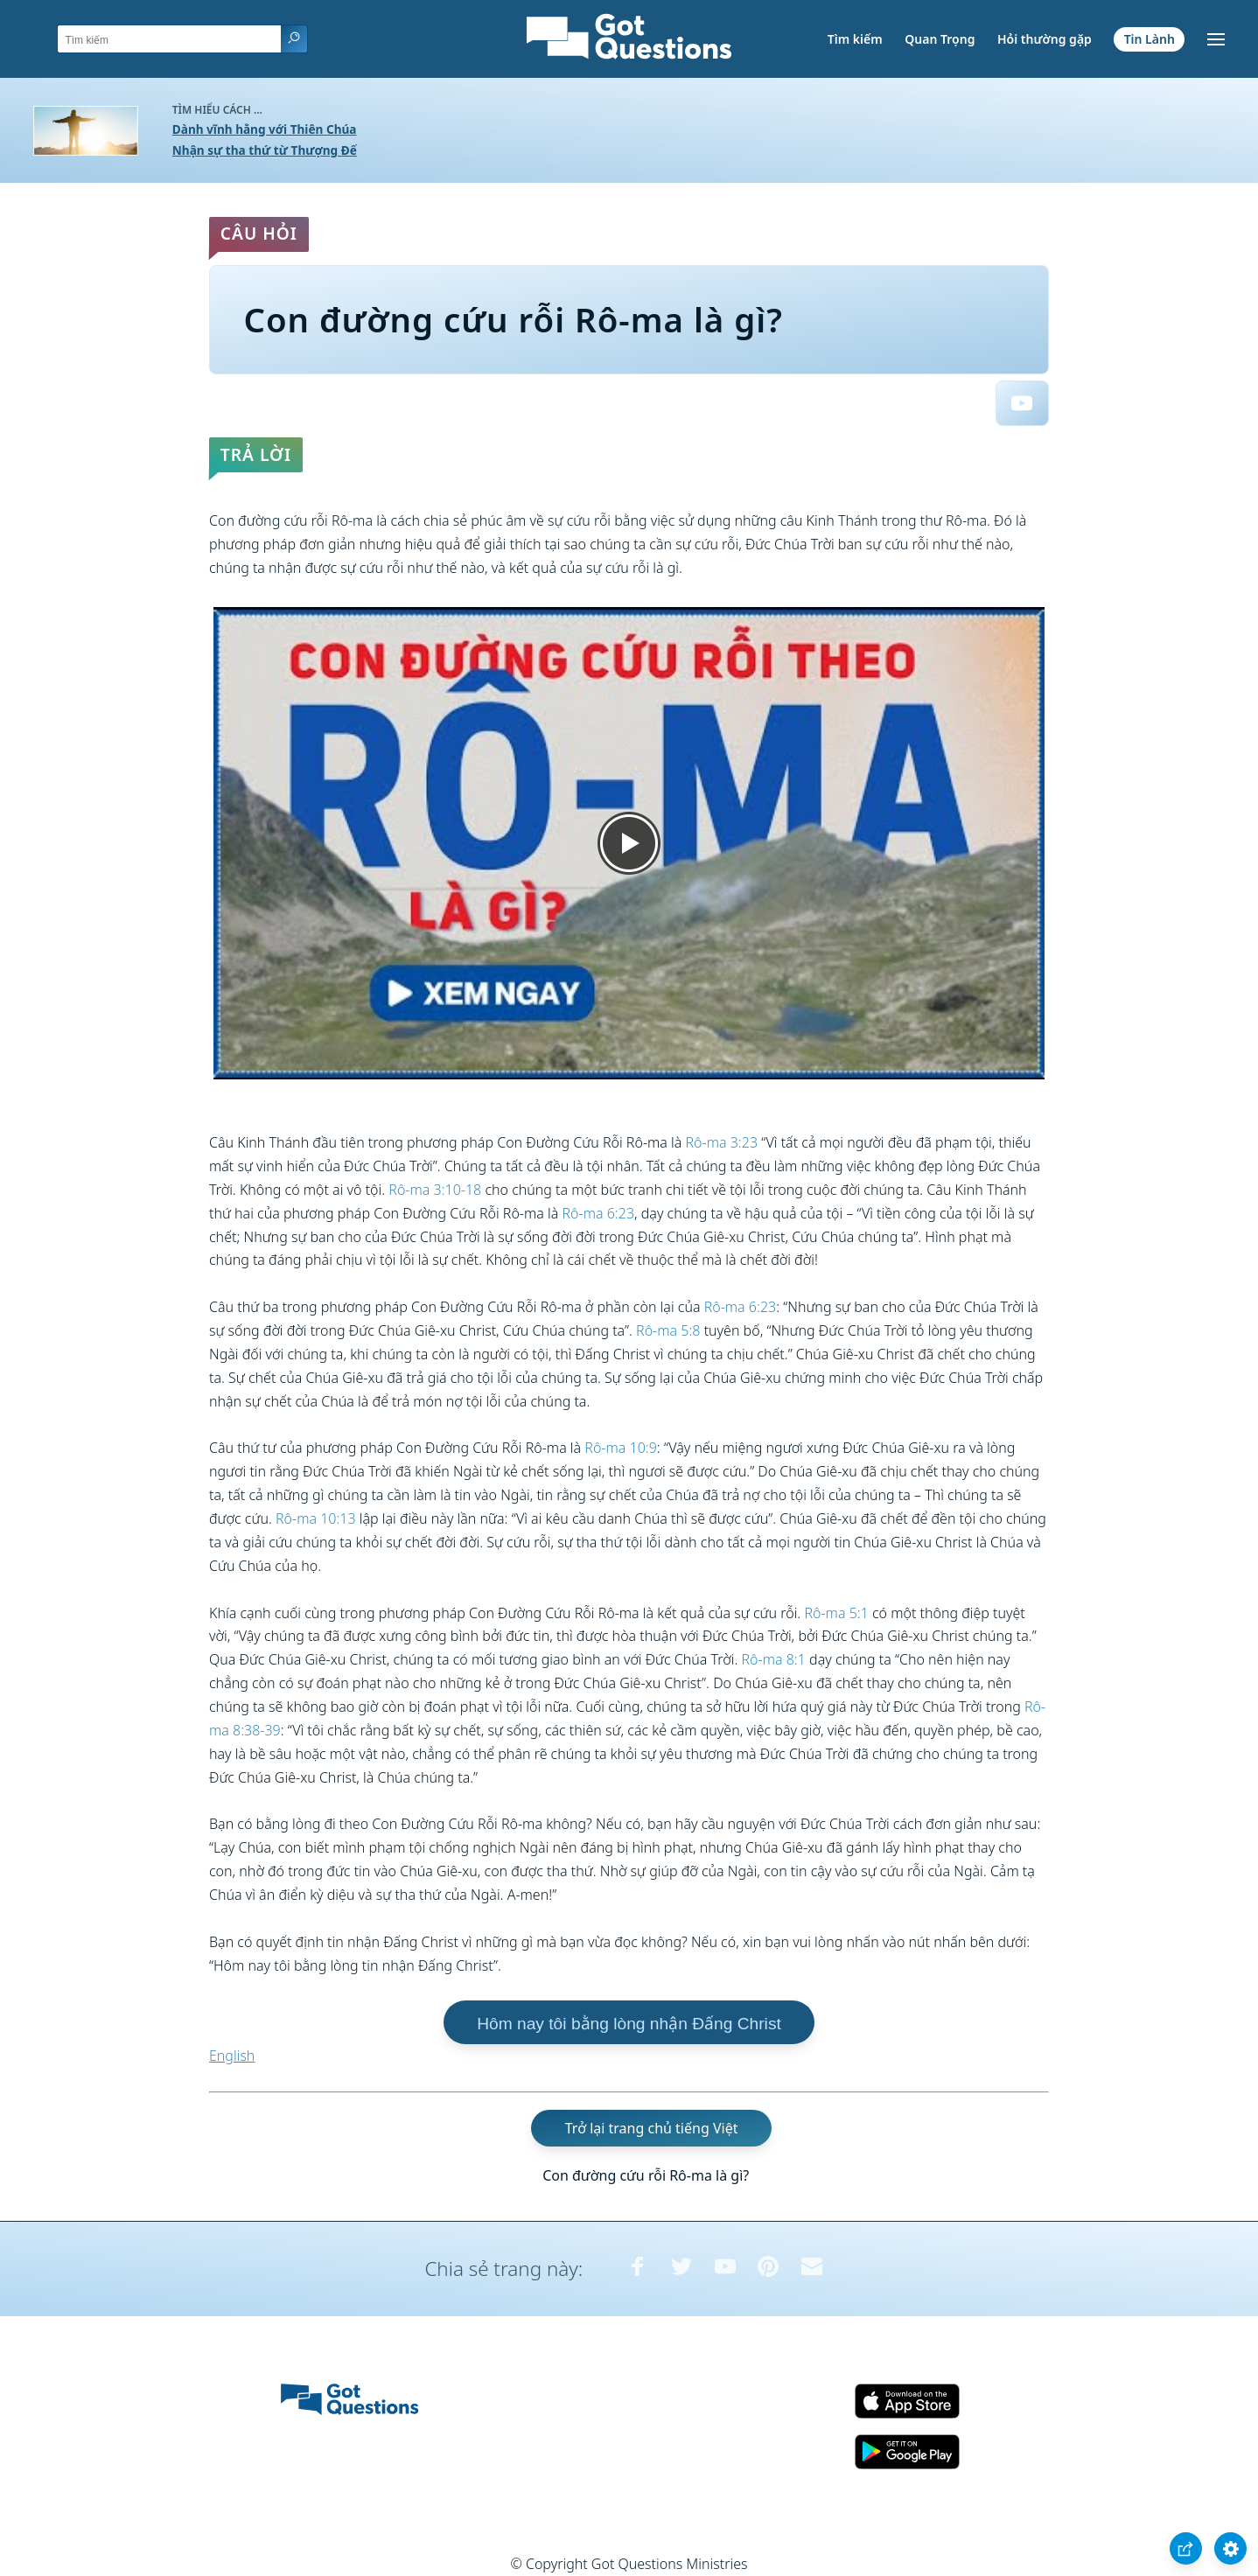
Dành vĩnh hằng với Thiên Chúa (264, 129)
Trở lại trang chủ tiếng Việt (651, 2128)
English (232, 2055)
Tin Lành (1149, 39)
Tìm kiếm (855, 39)
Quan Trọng (940, 39)
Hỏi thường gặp (1044, 39)
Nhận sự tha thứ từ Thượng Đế (264, 150)
